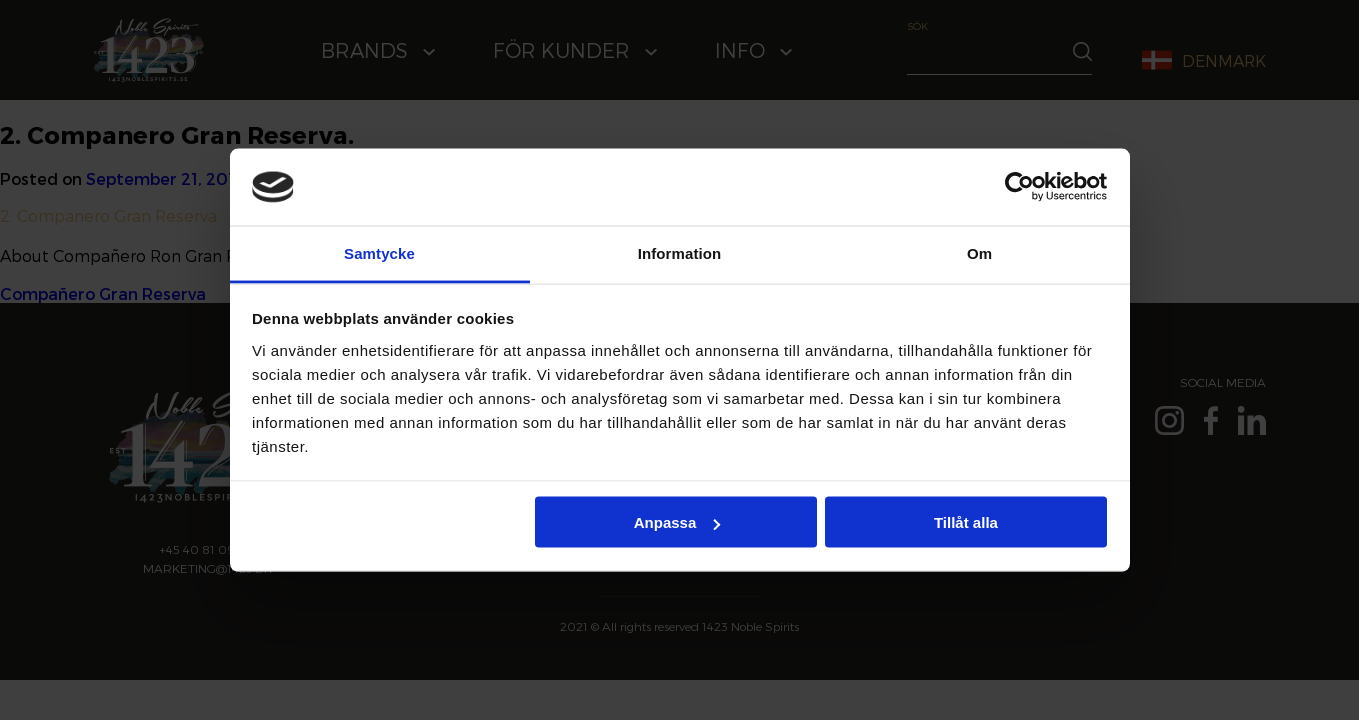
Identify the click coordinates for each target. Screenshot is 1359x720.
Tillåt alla (966, 522)
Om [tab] (979, 252)
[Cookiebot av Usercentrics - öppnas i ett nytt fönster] (1019, 187)
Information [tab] (680, 252)
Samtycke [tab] (379, 252)
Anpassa (677, 522)
